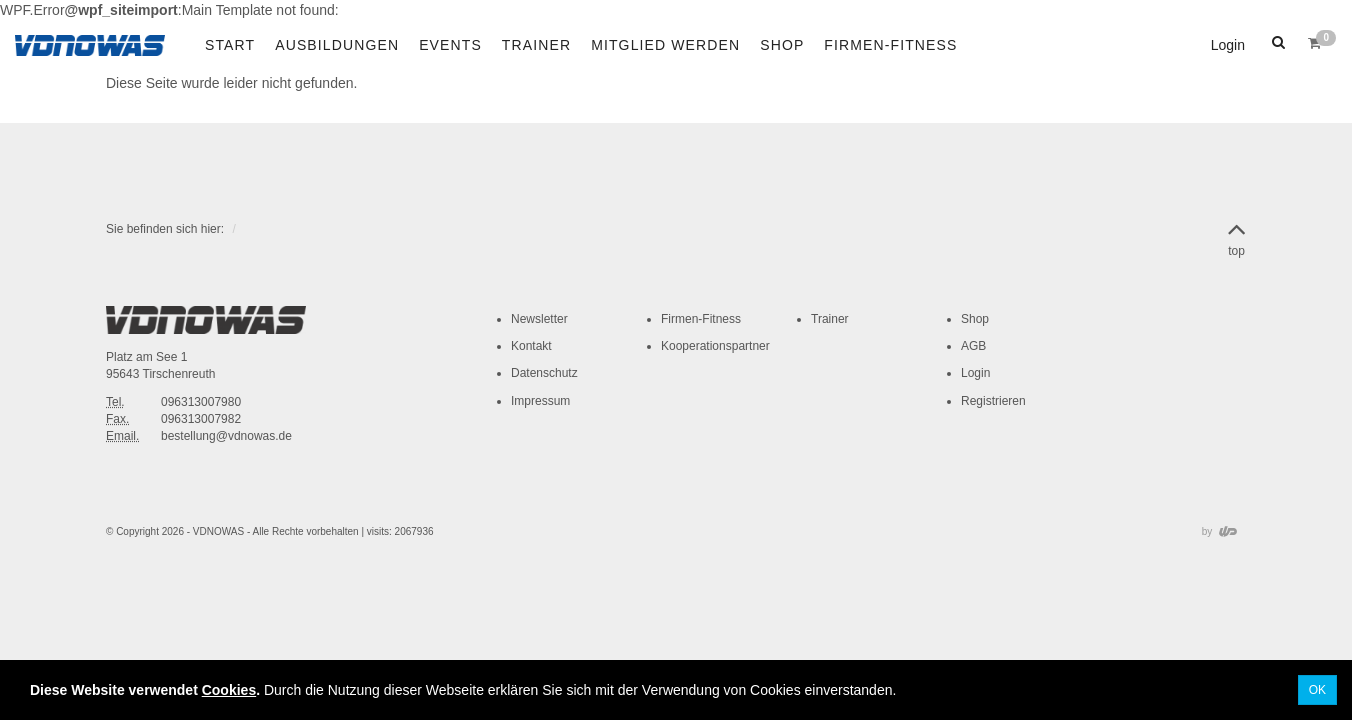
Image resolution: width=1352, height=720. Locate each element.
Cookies (229, 690)
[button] (1276, 42)
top (1236, 235)
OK (1317, 690)
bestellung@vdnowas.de (226, 436)
